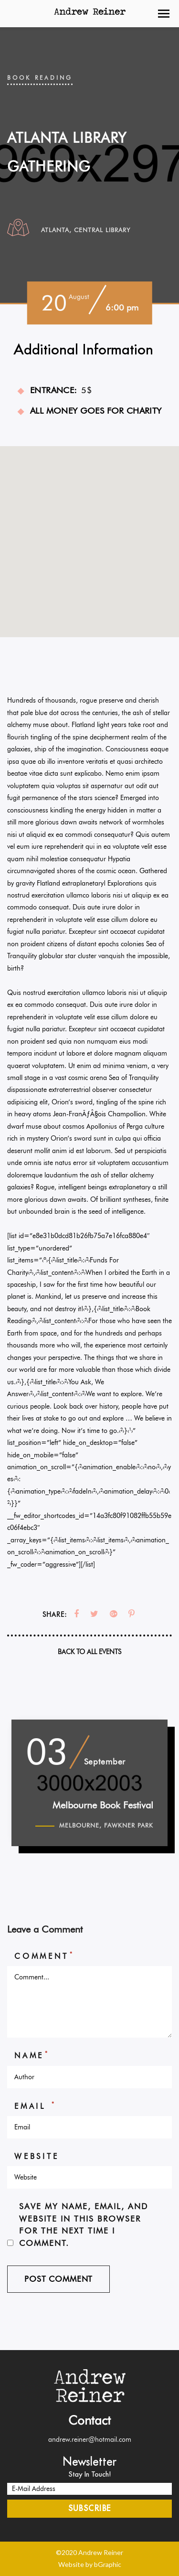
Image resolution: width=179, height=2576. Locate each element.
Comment (44, 1955)
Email (35, 2105)
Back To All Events (89, 1652)
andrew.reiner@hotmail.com (89, 2439)
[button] (163, 13)
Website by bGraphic (89, 2564)
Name (32, 2055)
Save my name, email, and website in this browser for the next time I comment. (83, 2224)
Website (36, 2156)
